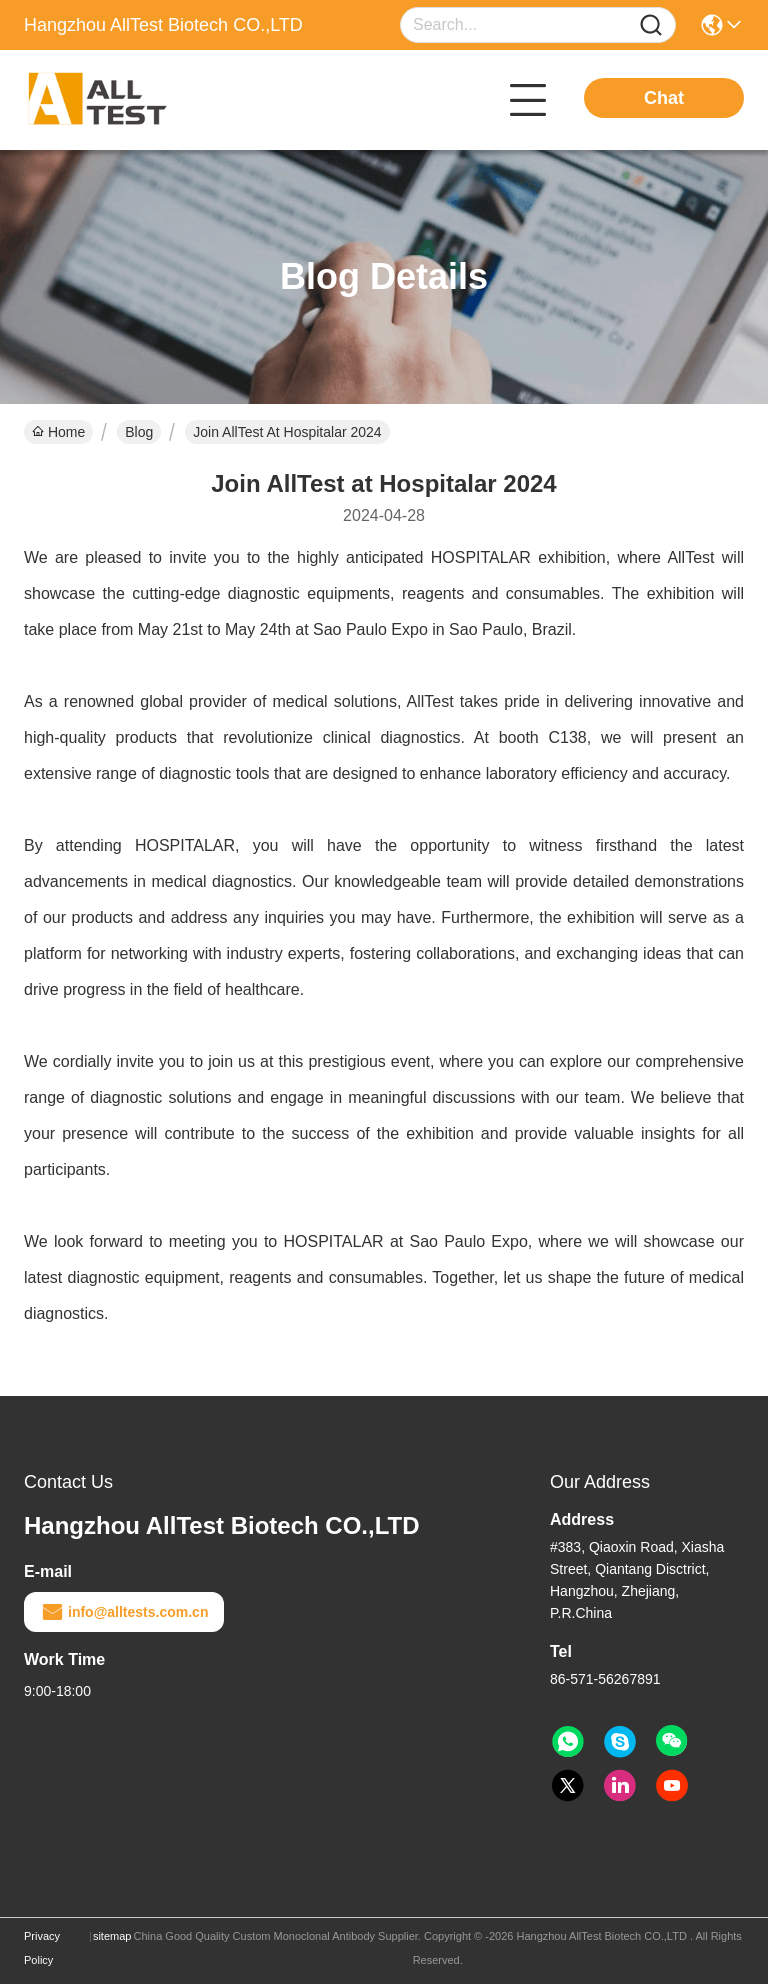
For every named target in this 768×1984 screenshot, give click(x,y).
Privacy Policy (42, 1948)
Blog (139, 432)
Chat (664, 98)
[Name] (651, 25)
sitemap (112, 1936)
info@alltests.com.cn (124, 1612)
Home (58, 432)
